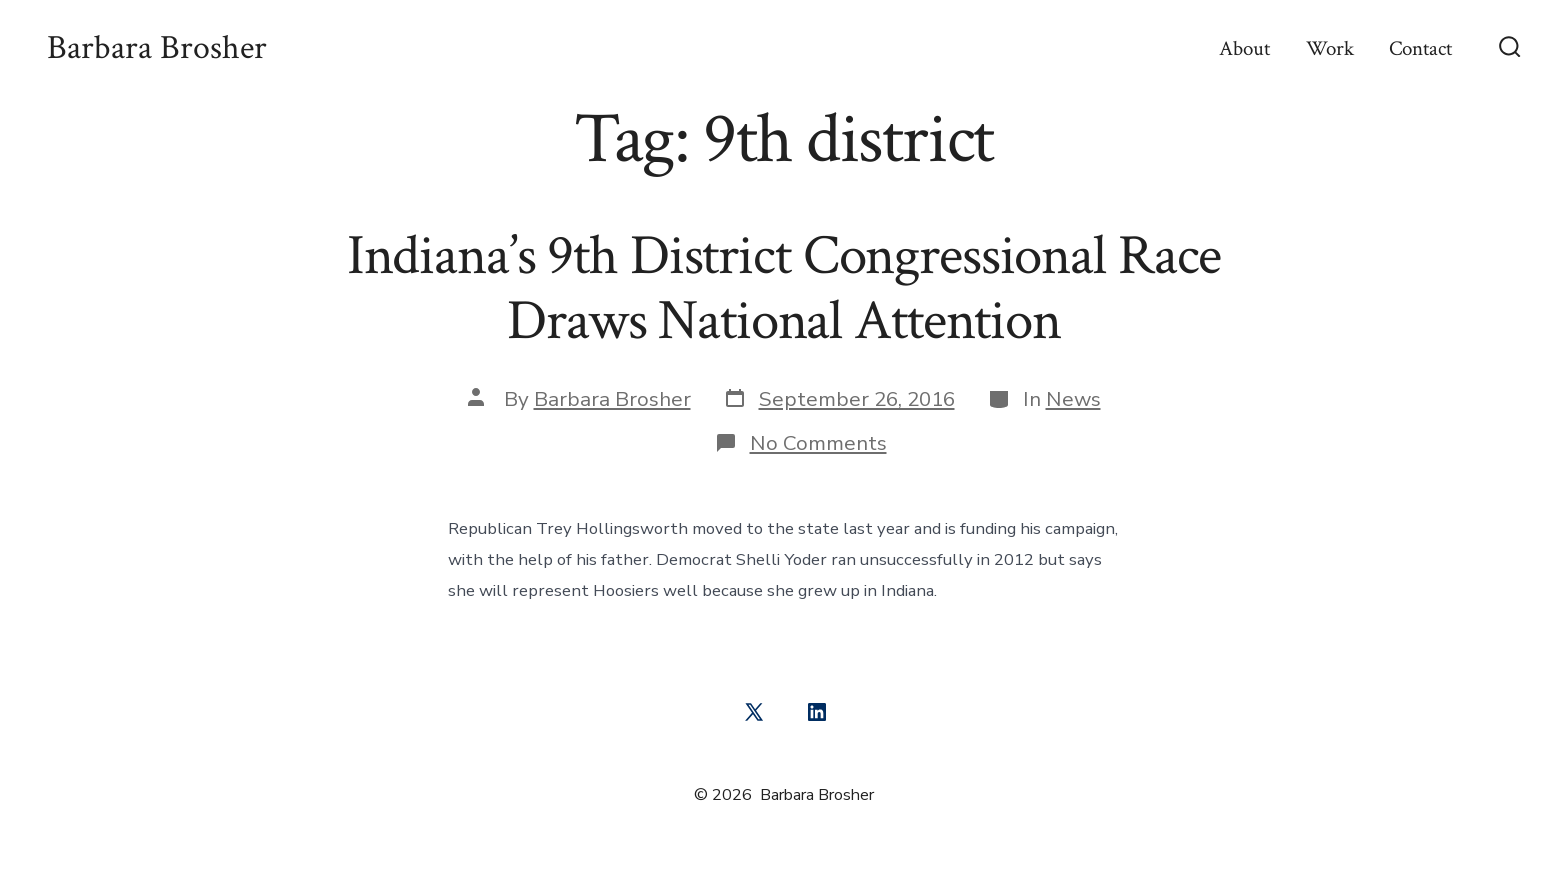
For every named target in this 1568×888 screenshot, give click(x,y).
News (1073, 399)
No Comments (818, 443)
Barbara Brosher (612, 399)
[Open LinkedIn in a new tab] (817, 712)
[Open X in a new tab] (754, 712)
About (1244, 48)
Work (1330, 48)
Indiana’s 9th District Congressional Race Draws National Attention (784, 288)
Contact (1420, 48)
